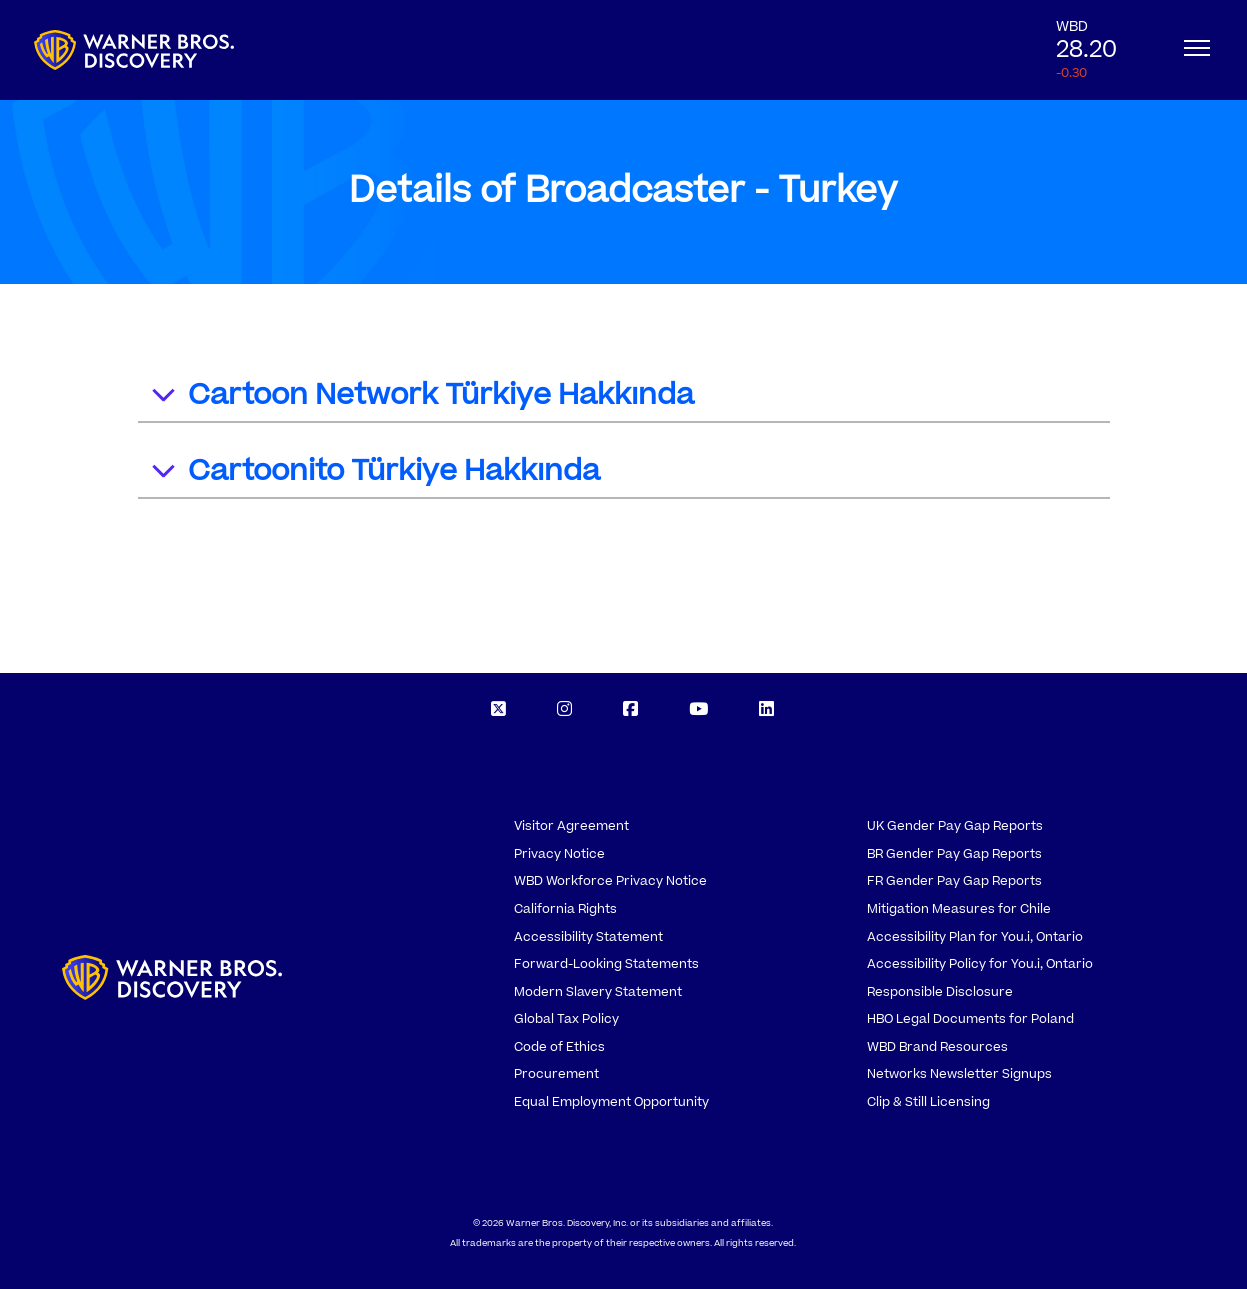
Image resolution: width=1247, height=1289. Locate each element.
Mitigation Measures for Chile (959, 909)
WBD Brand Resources (937, 1047)
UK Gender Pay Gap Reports (955, 826)
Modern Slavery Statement (598, 992)
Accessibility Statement (588, 937)
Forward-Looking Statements (606, 964)
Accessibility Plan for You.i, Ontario (975, 937)
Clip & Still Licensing (928, 1102)
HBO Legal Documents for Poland (970, 1019)
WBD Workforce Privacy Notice (610, 881)
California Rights (565, 909)
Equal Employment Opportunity (611, 1102)
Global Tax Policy (566, 1019)
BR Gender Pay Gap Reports (954, 854)
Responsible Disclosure (940, 992)
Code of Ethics (559, 1047)
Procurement (556, 1074)
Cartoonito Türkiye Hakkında (374, 473)
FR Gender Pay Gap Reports (954, 881)
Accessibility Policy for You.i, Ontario (980, 964)
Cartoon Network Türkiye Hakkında (421, 397)
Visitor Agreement (571, 826)
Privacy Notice (559, 854)
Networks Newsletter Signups (959, 1074)
